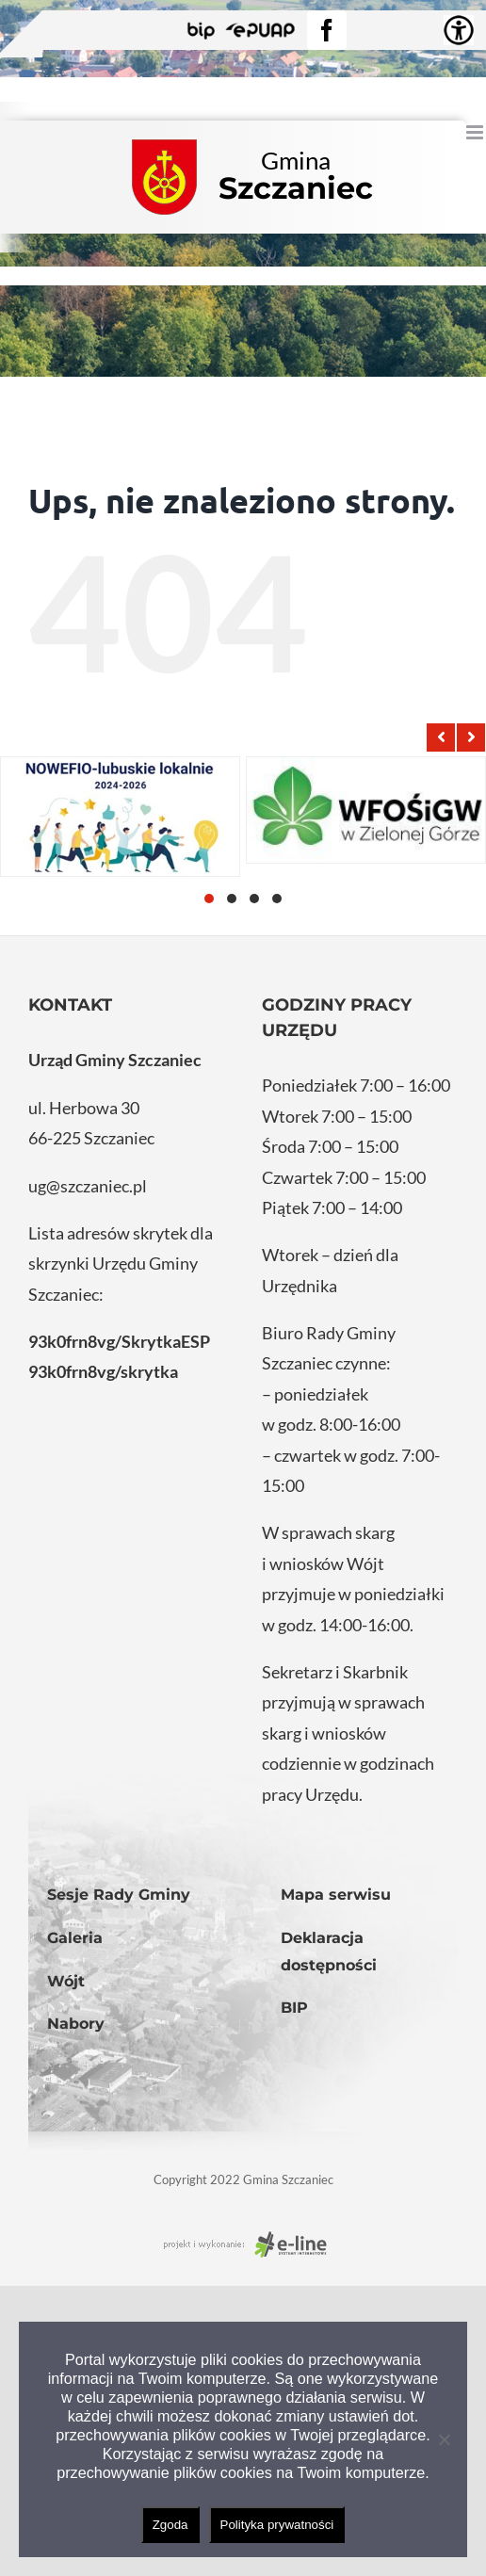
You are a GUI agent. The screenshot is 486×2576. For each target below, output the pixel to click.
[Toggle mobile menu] (476, 132)
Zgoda (170, 2525)
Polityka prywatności (277, 2525)
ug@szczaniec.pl (87, 1185)
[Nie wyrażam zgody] (443, 2439)
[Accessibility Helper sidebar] (459, 30)
